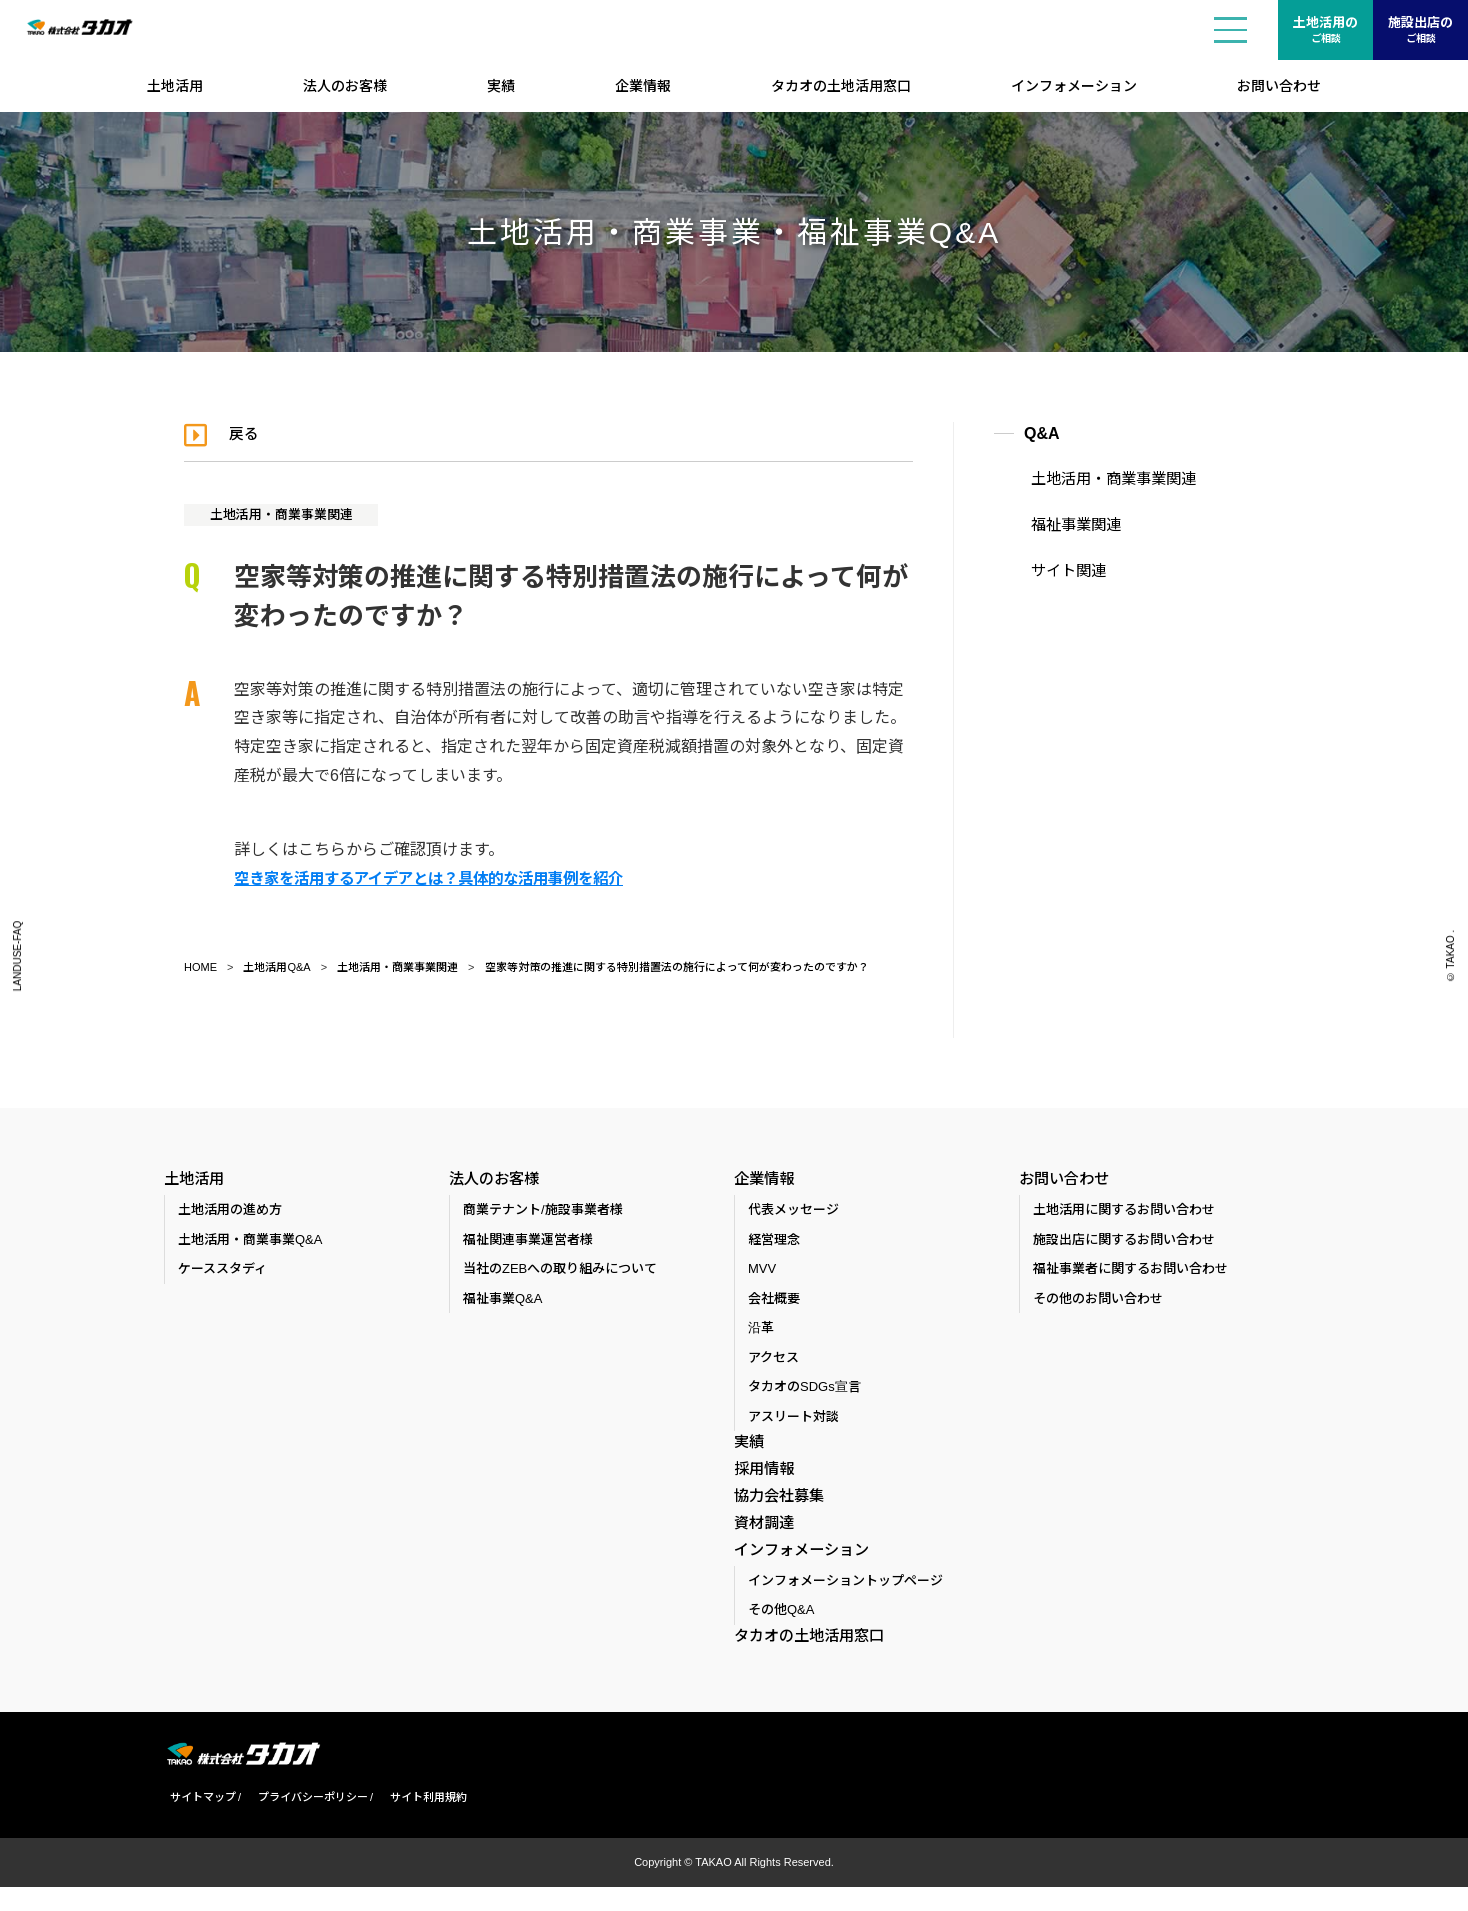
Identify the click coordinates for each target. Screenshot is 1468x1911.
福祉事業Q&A (502, 1301)
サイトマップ (197, 1822)
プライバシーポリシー (307, 1822)
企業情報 (643, 86)
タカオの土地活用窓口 (841, 86)
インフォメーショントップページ (845, 1604)
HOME (200, 967)
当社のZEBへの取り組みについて (560, 1272)
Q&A (1042, 433)
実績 (501, 86)
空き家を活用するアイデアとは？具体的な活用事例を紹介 (441, 878)
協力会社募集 (776, 1507)
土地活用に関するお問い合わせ (1124, 1213)
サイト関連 (1059, 567)
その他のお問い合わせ (1098, 1301)
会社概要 (774, 1301)
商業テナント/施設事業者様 (543, 1213)
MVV (762, 1272)
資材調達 (762, 1538)
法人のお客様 (345, 86)
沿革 (761, 1331)
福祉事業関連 (1066, 523)
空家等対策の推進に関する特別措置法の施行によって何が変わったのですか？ (677, 967)
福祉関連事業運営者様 (528, 1242)
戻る (248, 433)
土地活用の (1325, 31)
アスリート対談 (793, 1419)
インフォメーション (1074, 86)
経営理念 (774, 1242)
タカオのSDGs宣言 (804, 1390)
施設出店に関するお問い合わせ (1124, 1242)
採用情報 (762, 1476)
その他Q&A (781, 1633)
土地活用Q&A (276, 967)
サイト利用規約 (422, 1822)
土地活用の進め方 (230, 1213)
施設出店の (1420, 31)
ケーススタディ (222, 1272)
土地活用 (175, 86)
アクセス (773, 1360)
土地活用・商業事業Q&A (250, 1242)
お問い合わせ (1279, 86)
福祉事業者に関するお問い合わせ (1130, 1272)
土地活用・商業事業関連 (289, 514)
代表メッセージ (793, 1213)
